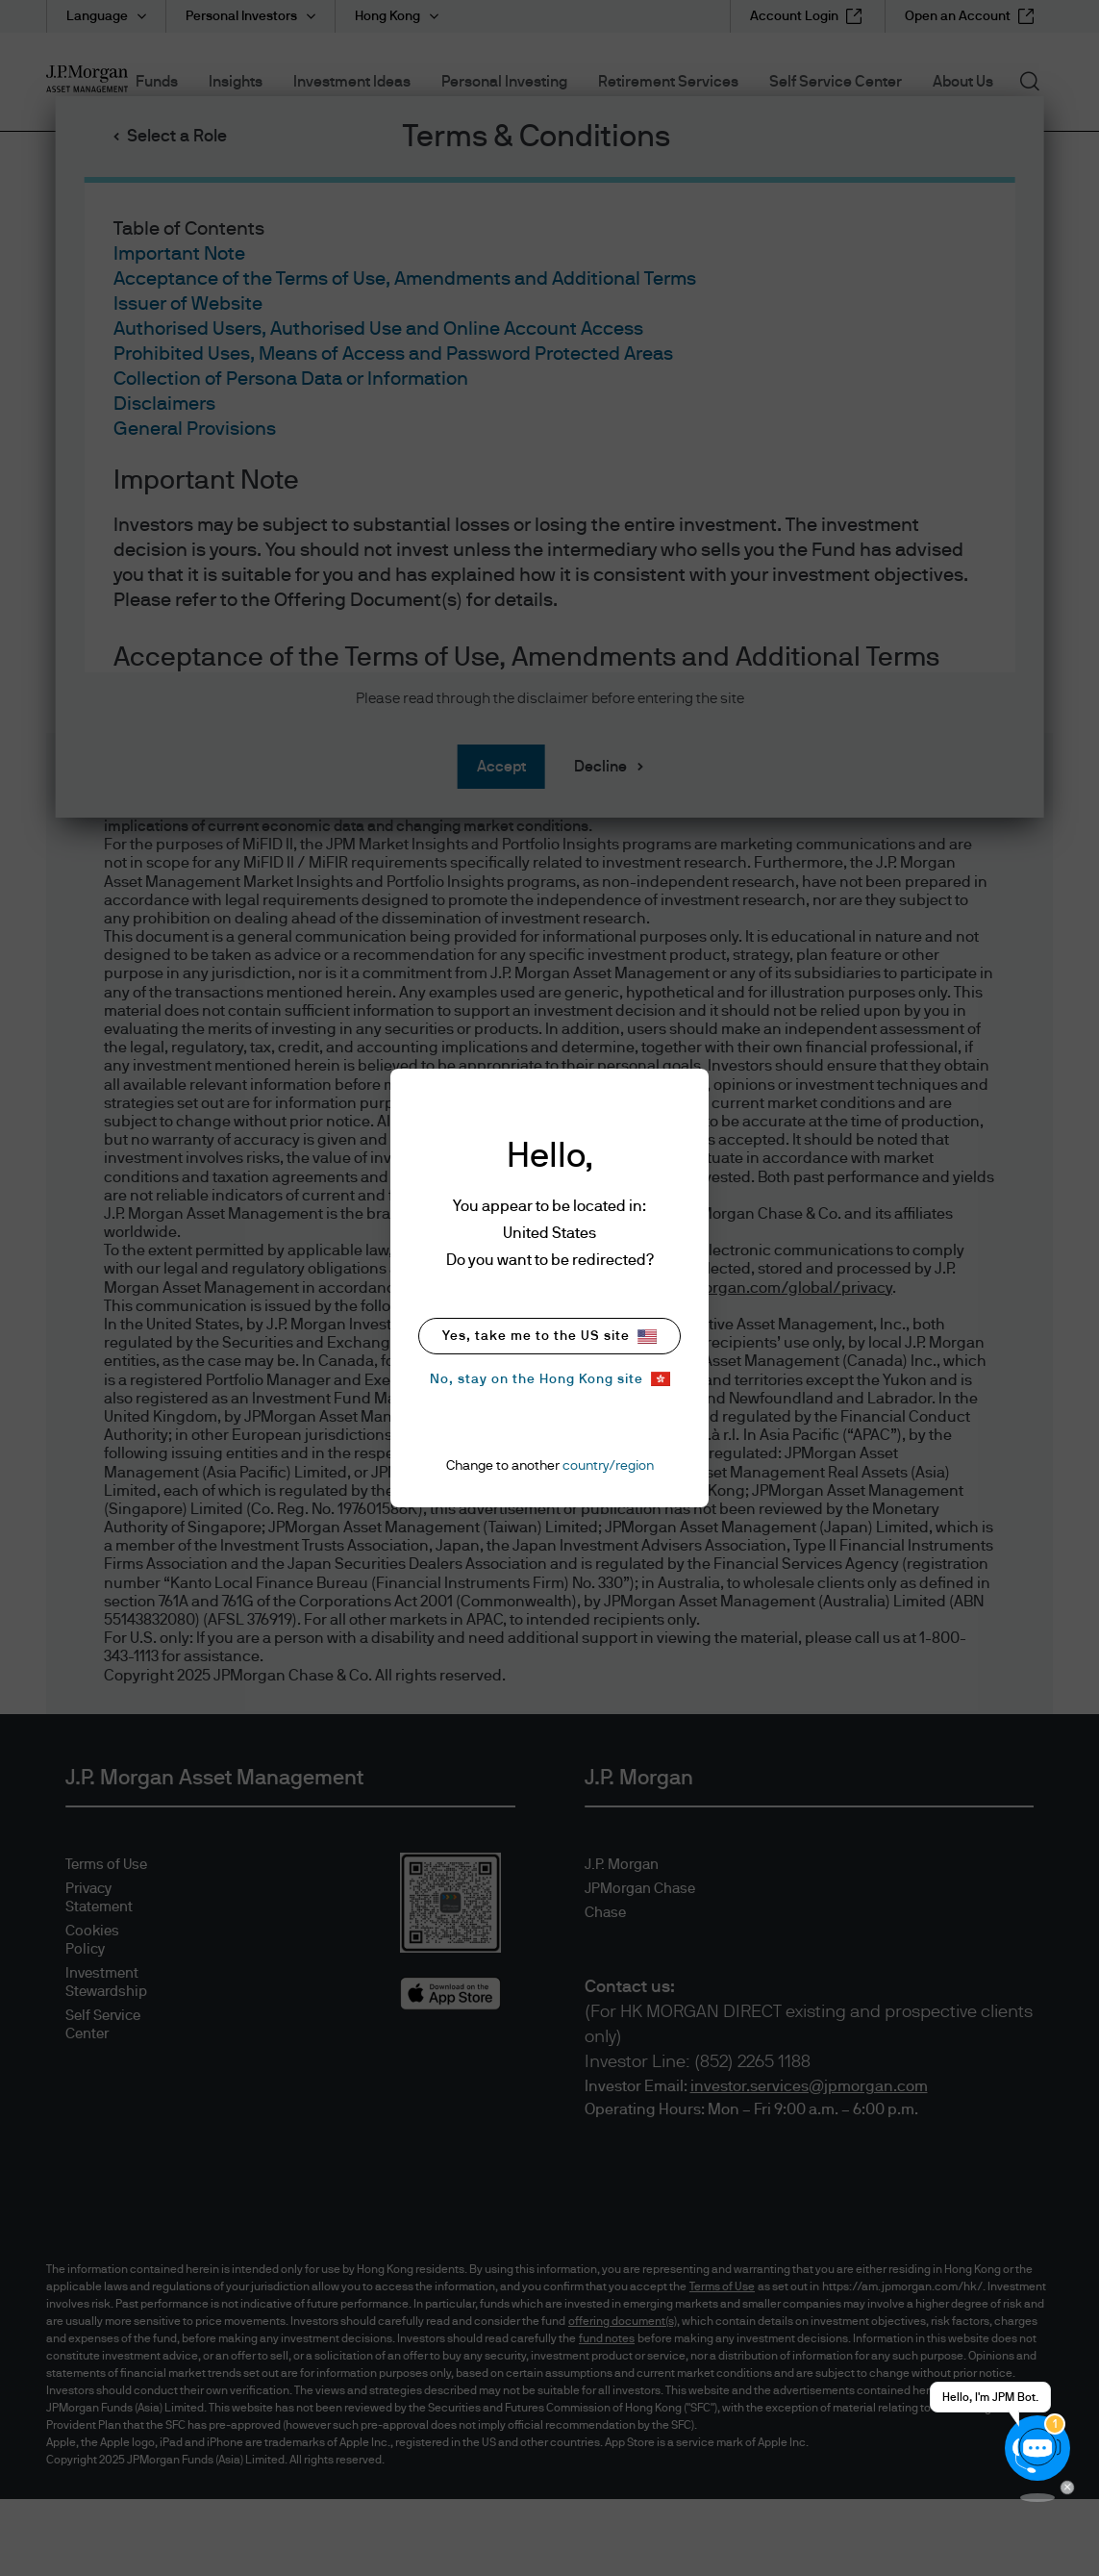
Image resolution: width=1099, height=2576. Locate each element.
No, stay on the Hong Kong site (550, 1379)
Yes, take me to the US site (549, 1336)
